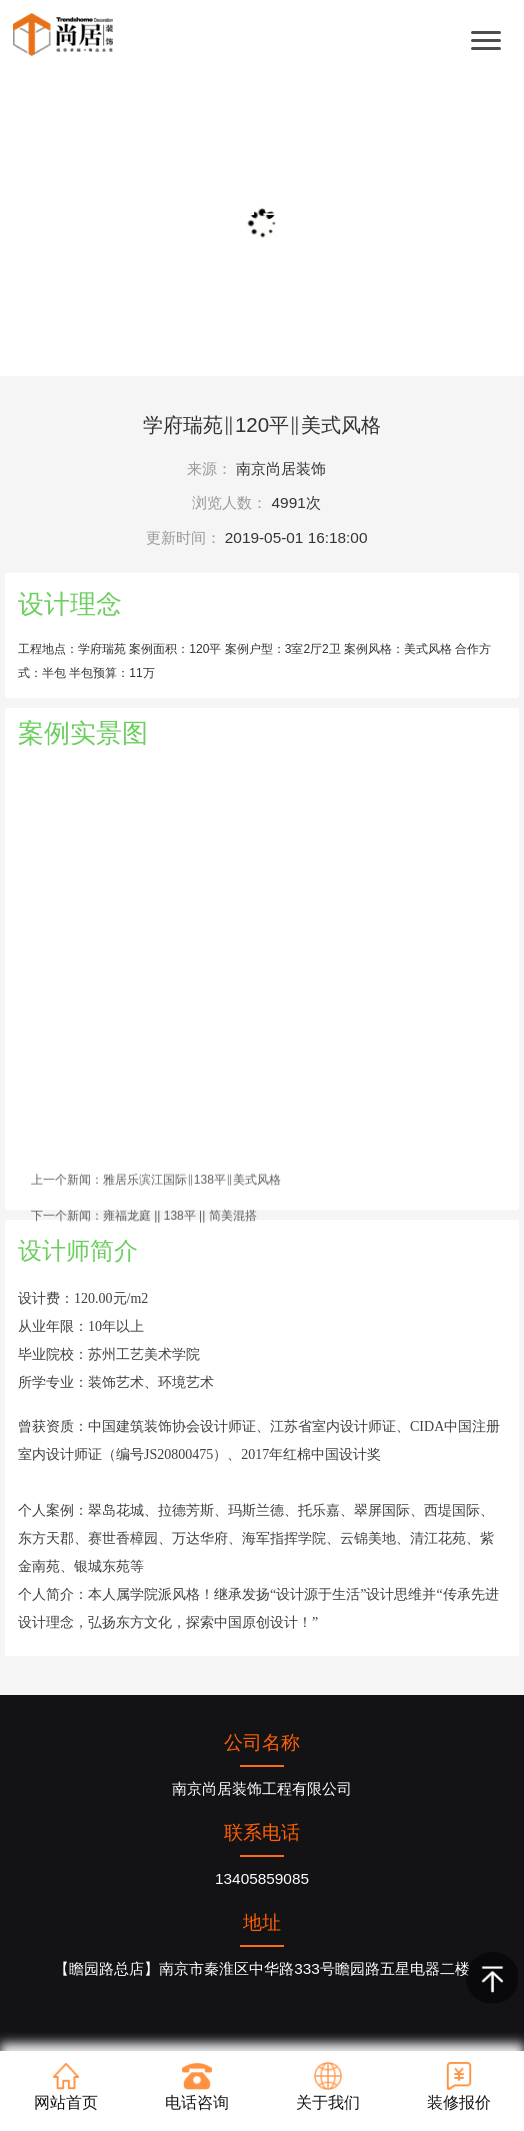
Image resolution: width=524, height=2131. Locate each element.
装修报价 (459, 2086)
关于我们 (328, 2086)
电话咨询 (197, 2086)
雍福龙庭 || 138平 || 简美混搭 (180, 1258)
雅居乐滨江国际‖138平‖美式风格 (192, 1222)
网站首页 (66, 2086)
